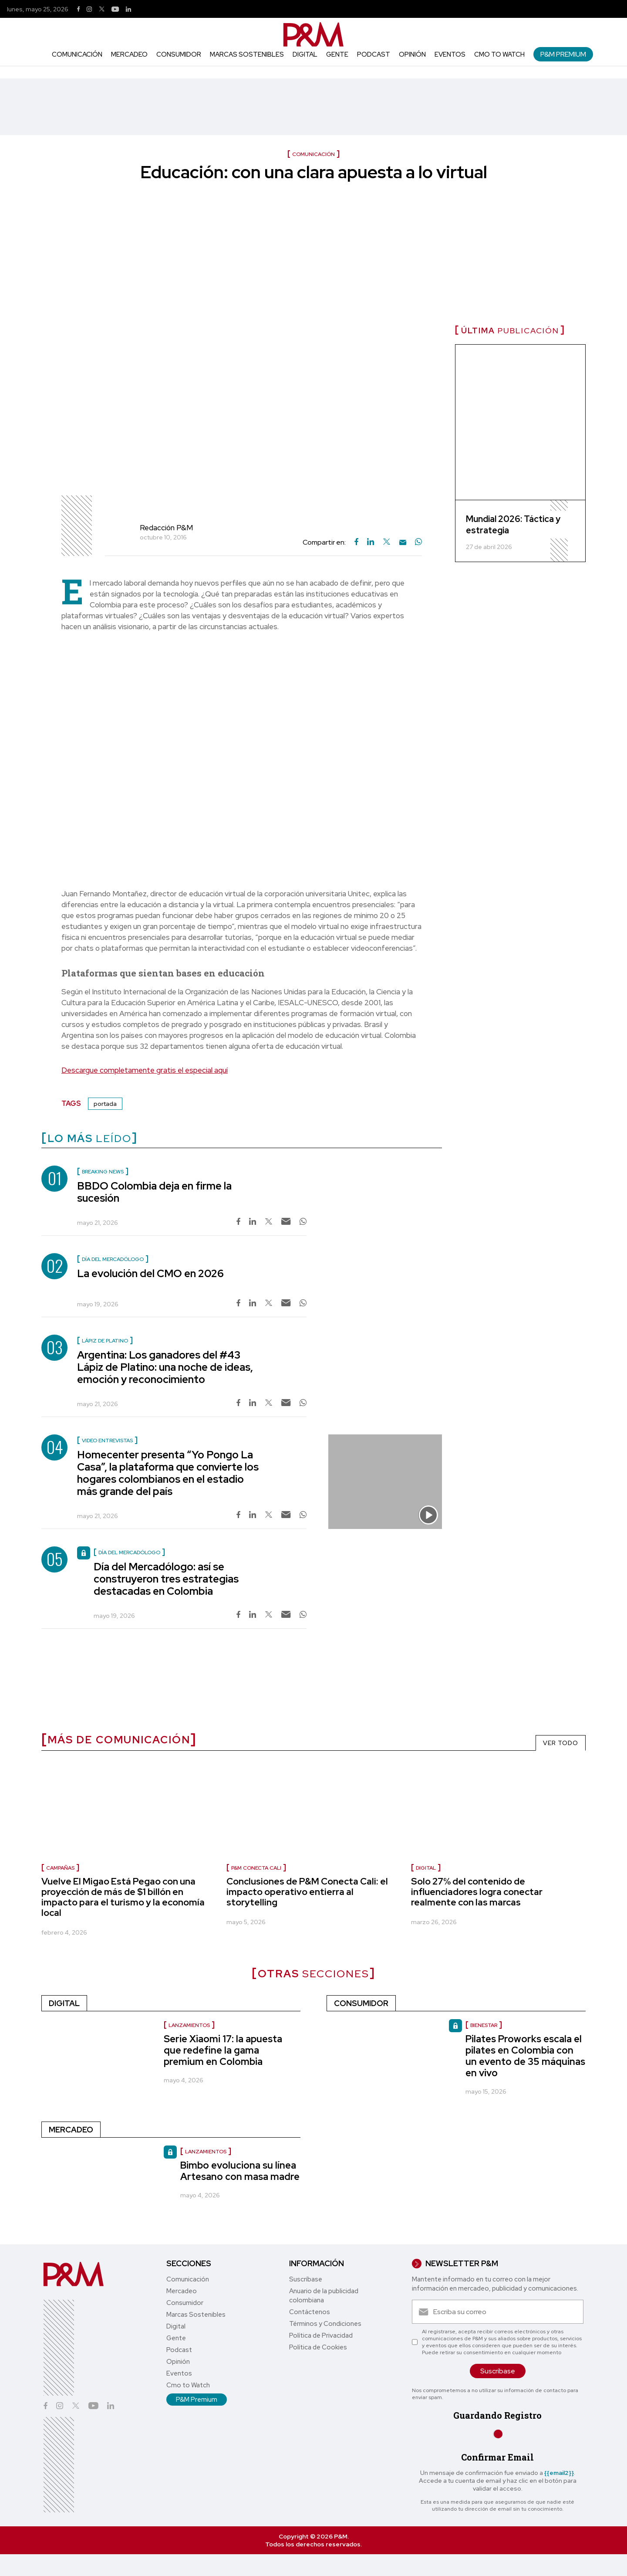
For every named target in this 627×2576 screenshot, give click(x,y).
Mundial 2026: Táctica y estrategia (513, 524)
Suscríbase (305, 2279)
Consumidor (178, 54)
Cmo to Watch (499, 54)
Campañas (60, 1867)
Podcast (373, 54)
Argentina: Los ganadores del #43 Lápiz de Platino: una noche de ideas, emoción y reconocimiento (165, 1367)
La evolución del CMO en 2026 (150, 1273)
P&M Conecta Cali (256, 1867)
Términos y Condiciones (325, 2323)
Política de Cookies (318, 2347)
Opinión (412, 54)
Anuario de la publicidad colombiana (323, 2296)
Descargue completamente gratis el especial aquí (144, 1070)
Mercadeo (129, 54)
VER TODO (560, 1743)
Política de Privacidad (321, 2335)
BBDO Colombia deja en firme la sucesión (154, 1192)
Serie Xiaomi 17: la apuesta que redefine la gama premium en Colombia (223, 2050)
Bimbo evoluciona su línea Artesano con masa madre (240, 2171)
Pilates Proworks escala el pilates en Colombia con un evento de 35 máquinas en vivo (525, 2056)
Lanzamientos (189, 2025)
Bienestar (483, 2025)
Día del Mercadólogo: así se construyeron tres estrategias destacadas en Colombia (166, 1579)
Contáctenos (309, 2312)
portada (105, 1104)
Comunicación (77, 54)
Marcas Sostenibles (247, 54)
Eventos (450, 54)
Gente (337, 54)
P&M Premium (563, 54)
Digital (305, 54)
